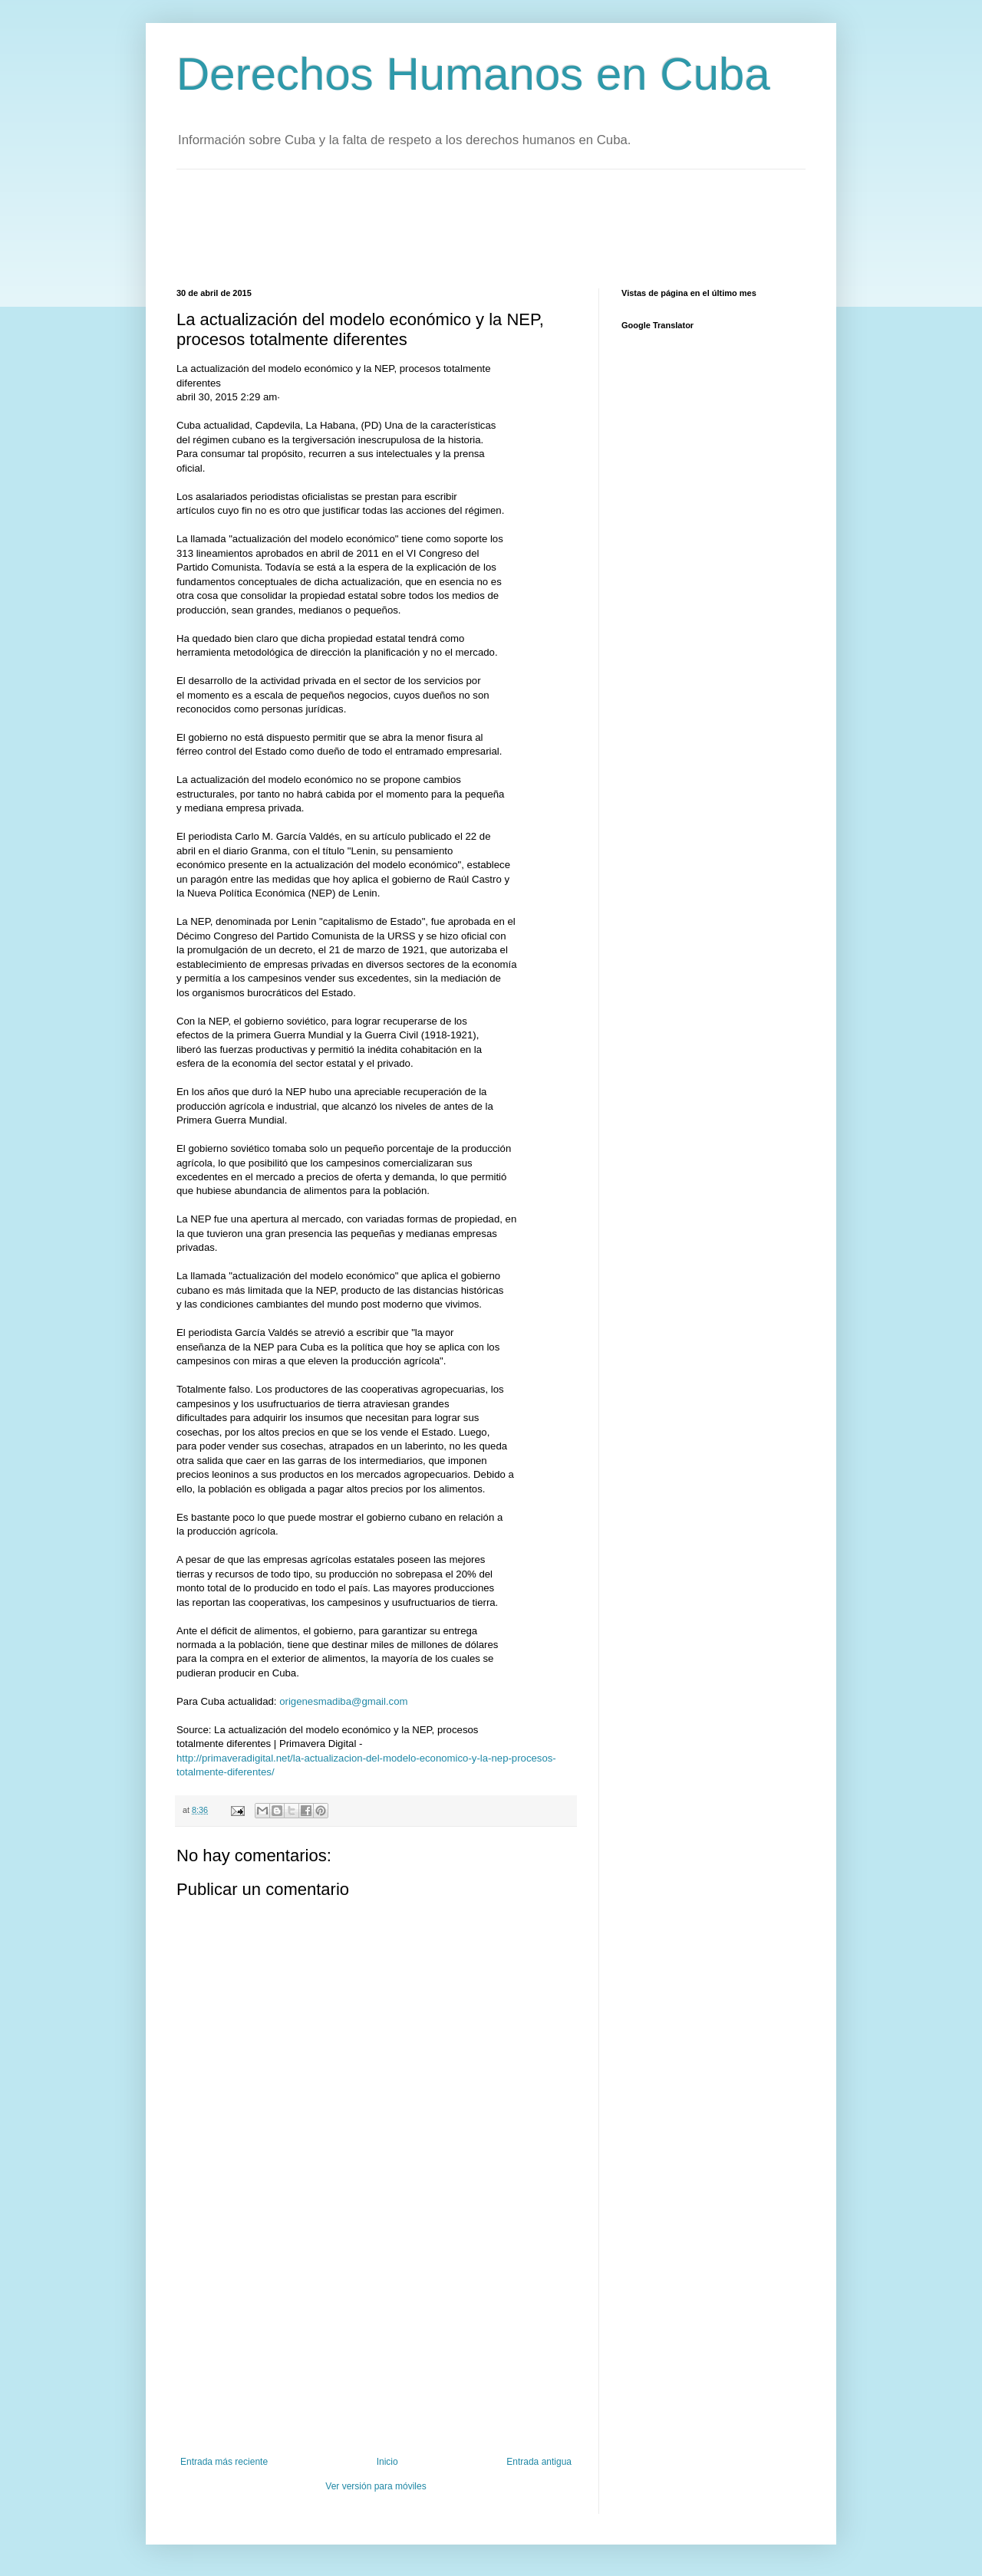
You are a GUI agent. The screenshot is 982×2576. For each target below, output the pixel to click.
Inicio (387, 2461)
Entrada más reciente (224, 2461)
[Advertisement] (455, 227)
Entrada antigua (539, 2461)
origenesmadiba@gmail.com (343, 1701)
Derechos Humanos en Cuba (473, 74)
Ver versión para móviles (375, 2486)
